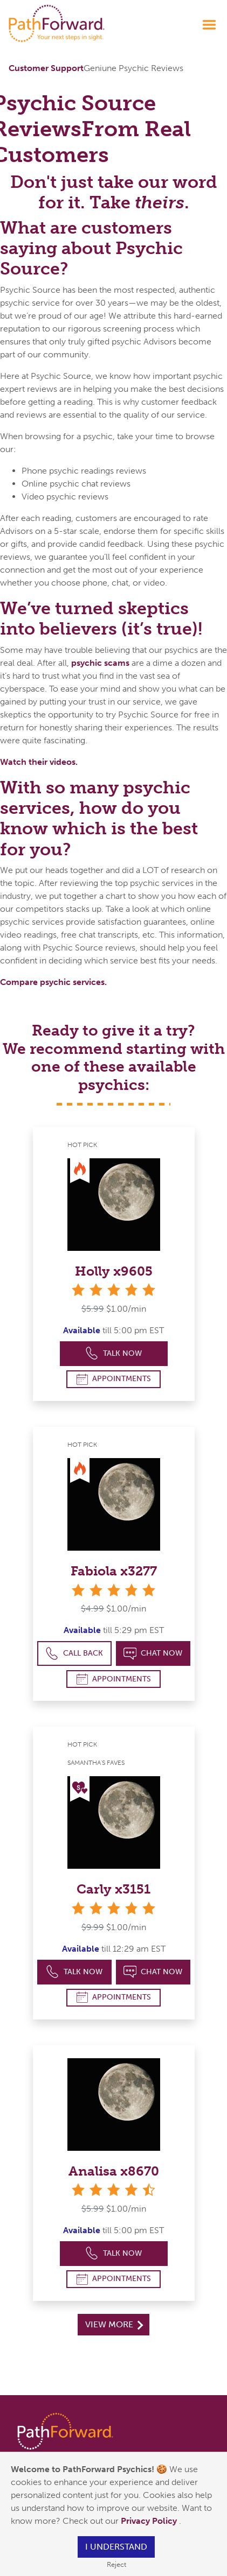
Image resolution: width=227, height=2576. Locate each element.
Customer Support (46, 68)
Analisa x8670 (113, 2171)
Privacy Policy (150, 2521)
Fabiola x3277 (114, 1571)
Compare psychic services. (53, 982)
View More (114, 2324)
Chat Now (153, 1653)
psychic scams (100, 663)
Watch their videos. (39, 762)
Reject (116, 2564)
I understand (116, 2547)
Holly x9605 (114, 1271)
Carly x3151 (113, 1889)
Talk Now (113, 1353)
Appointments (114, 1379)
